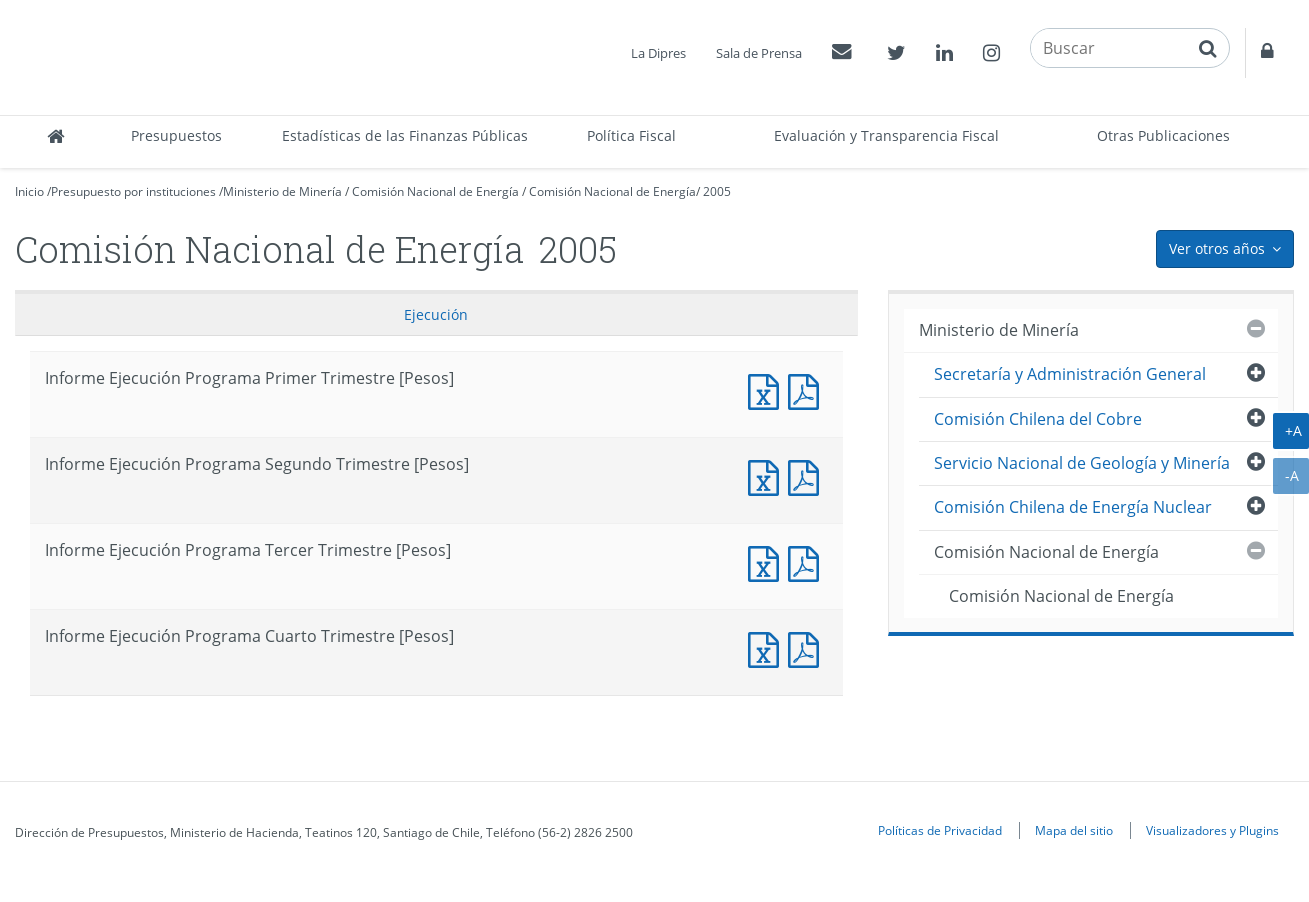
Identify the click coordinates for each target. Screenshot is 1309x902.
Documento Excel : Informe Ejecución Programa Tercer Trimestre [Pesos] (768, 561)
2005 (717, 191)
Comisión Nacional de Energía (435, 191)
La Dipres (658, 53)
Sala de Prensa (759, 53)
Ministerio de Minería (282, 191)
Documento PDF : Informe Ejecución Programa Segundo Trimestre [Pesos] (808, 475)
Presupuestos (176, 135)
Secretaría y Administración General (1070, 374)
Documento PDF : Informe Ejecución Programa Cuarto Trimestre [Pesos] (808, 647)
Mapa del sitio (1074, 830)
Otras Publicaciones (1163, 135)
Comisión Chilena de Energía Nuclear (1073, 507)
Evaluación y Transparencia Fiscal (886, 135)
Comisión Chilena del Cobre (1038, 419)
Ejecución (436, 314)
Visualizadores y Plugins (1212, 830)
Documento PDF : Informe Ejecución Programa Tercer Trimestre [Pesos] (808, 561)
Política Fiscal (631, 135)
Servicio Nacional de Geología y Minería (1082, 463)
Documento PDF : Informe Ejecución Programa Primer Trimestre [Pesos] (808, 389)
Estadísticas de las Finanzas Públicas (405, 135)
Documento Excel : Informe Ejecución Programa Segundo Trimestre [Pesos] (768, 475)
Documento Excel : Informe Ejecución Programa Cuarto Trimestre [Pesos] (768, 647)
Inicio (29, 191)
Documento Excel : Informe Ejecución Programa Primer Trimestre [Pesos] (768, 389)
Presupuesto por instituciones (133, 191)
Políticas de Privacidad (940, 830)
